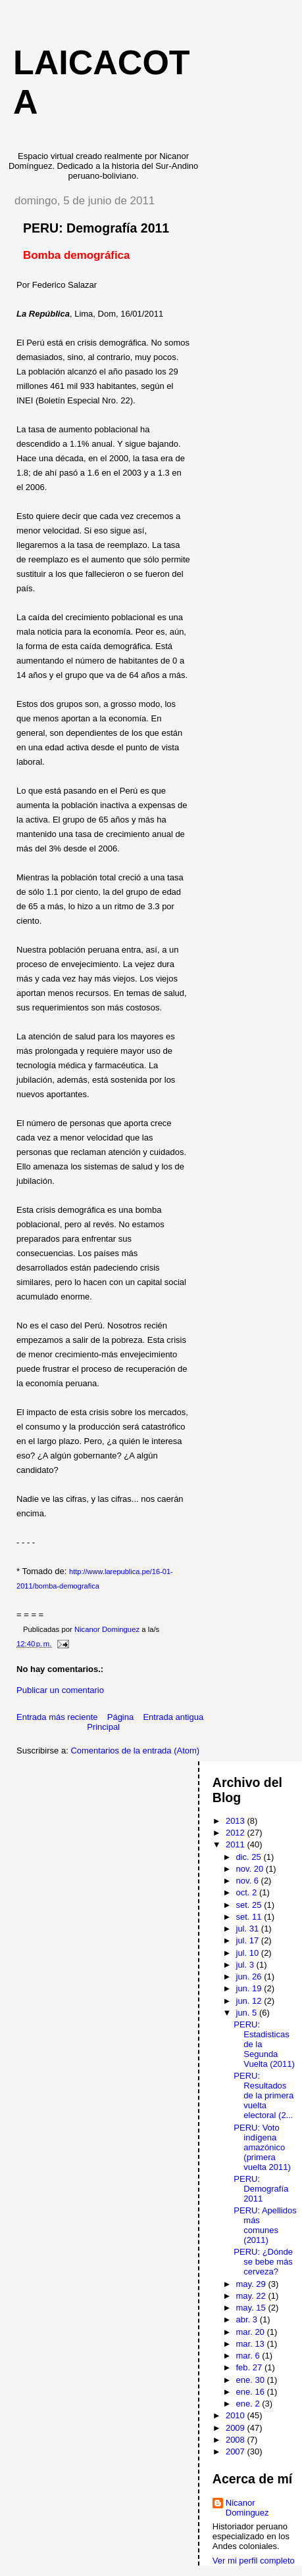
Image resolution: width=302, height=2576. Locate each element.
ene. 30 (251, 2380)
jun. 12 (250, 2001)
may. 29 (252, 2284)
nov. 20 (251, 1869)
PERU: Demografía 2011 (261, 2188)
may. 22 (252, 2296)
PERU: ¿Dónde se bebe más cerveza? (263, 2261)
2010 (236, 2415)
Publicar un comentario (60, 1690)
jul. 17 (248, 1940)
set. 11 (250, 1917)
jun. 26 (250, 1976)
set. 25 (250, 1905)
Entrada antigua (173, 1717)
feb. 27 (250, 2367)
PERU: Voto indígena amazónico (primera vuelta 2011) (262, 2147)
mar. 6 (249, 2356)
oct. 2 (247, 1892)
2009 (236, 2428)
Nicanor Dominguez (247, 2508)
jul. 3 (246, 1965)
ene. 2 (249, 2403)
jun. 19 (250, 1988)
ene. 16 (251, 2392)
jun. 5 (247, 2013)
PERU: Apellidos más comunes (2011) (265, 2225)
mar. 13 (251, 2344)
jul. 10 (248, 1953)
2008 (236, 2440)
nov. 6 (248, 1881)
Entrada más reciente (57, 1717)
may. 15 (252, 2308)
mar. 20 (251, 2332)
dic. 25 (250, 1857)
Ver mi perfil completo (254, 2560)
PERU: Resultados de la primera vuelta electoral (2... (263, 2095)
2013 (236, 1821)
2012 (236, 1833)
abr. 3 (248, 2319)
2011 (236, 1844)
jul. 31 (248, 1928)
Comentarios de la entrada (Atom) (134, 1750)
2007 (236, 2451)
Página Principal (110, 1722)
